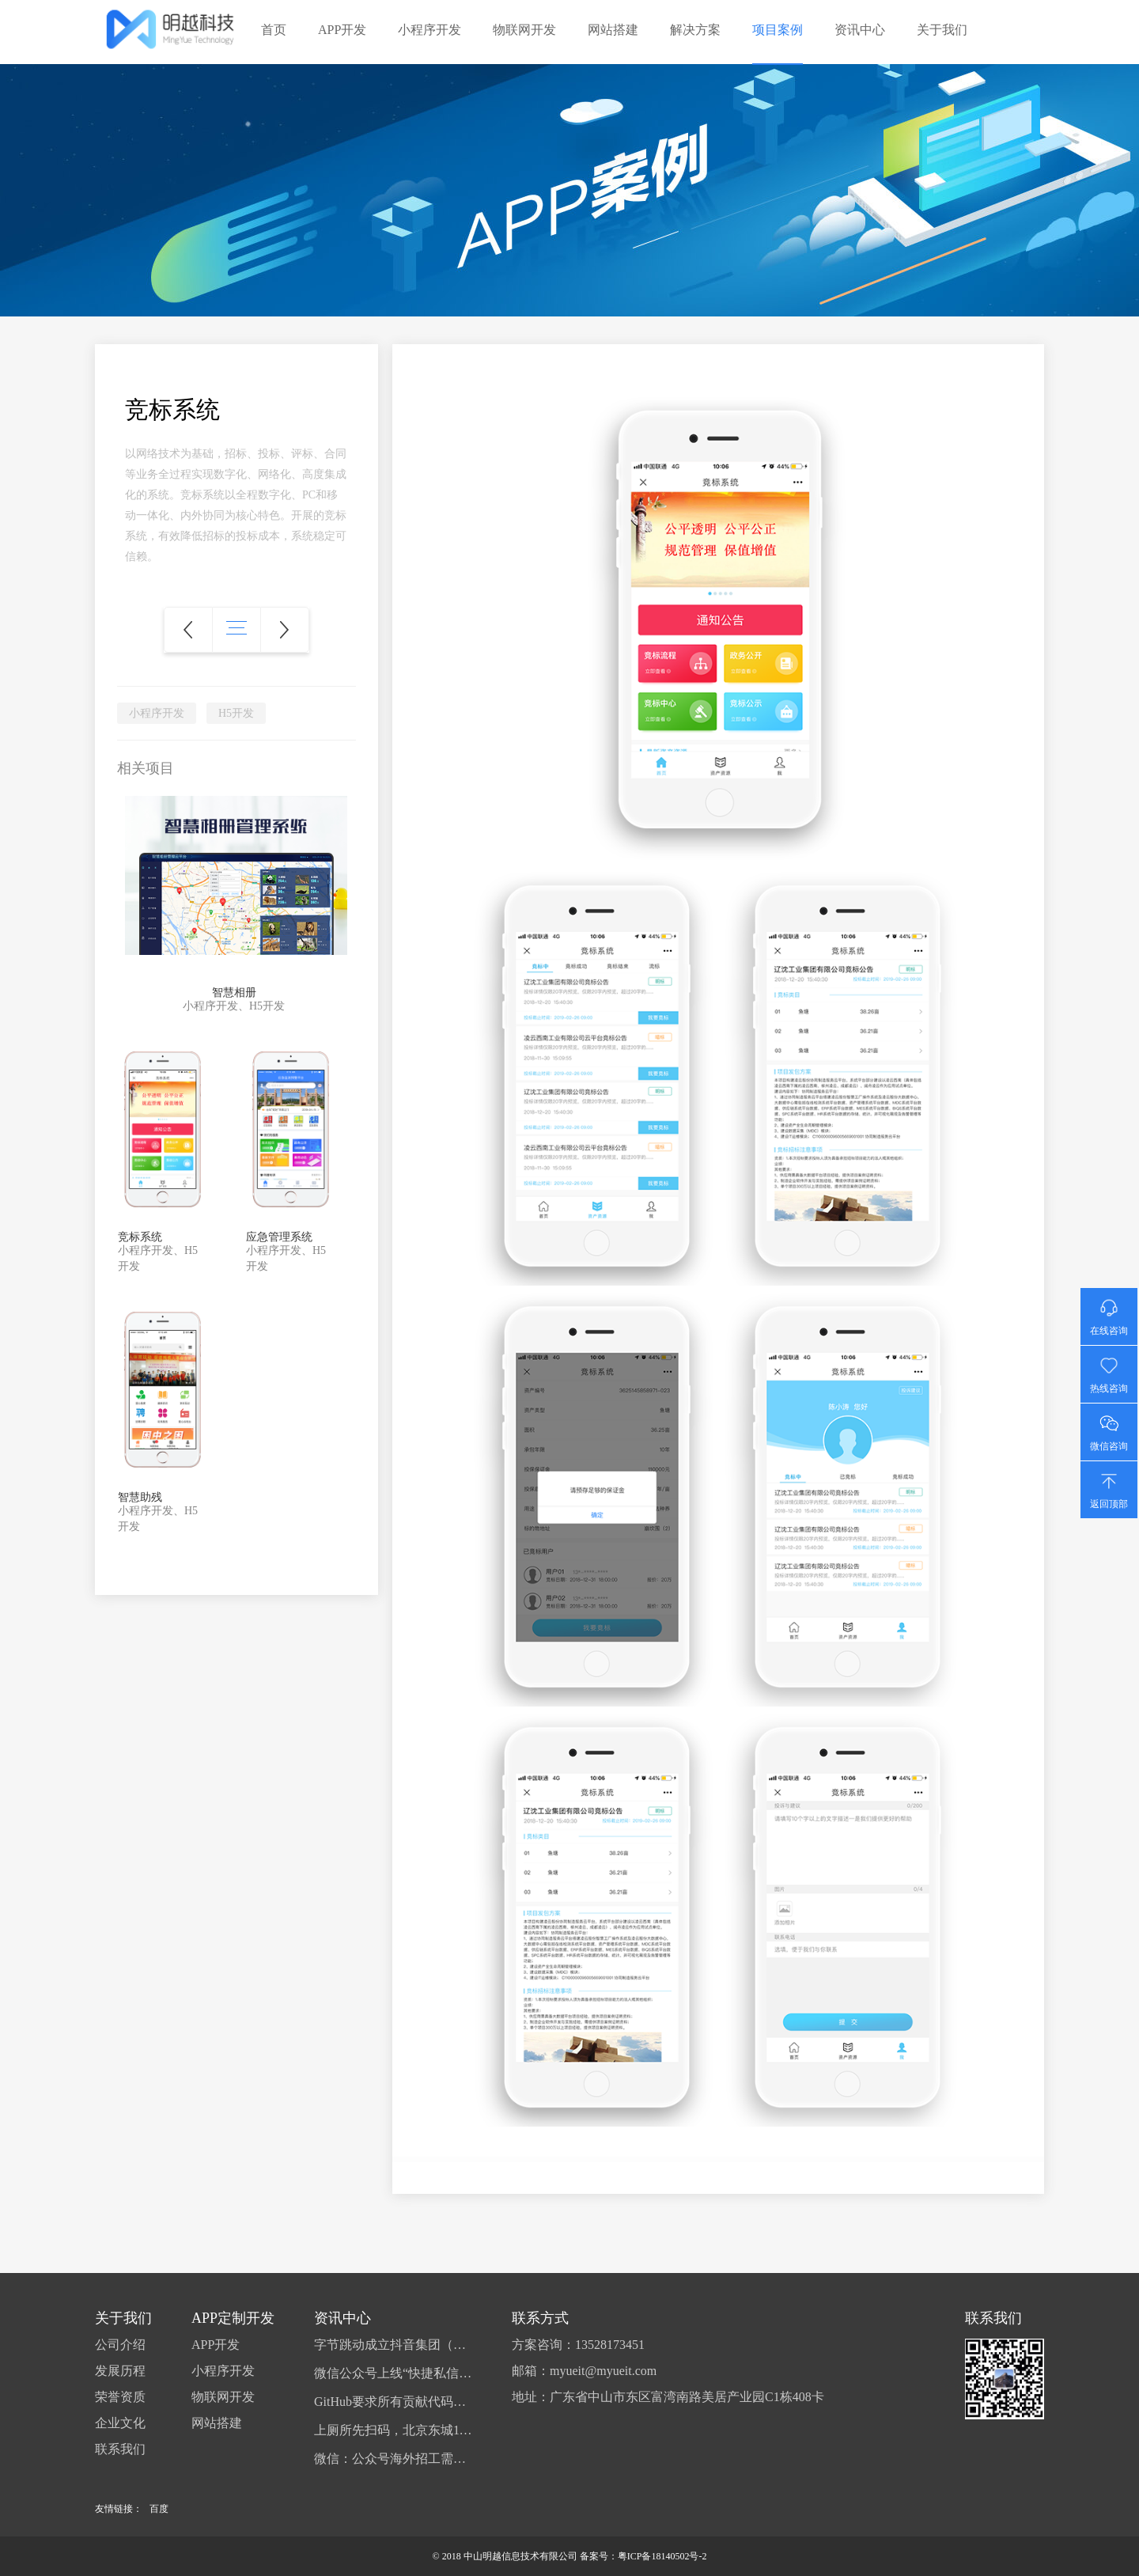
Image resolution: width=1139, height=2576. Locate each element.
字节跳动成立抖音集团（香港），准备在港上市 (393, 2345)
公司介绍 (120, 2345)
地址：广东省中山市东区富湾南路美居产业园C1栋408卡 (668, 2397)
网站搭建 (613, 29)
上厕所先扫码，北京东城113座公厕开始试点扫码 (393, 2430)
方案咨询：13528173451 (578, 2345)
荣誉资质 (120, 2397)
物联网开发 (524, 29)
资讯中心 (859, 29)
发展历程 (120, 2371)
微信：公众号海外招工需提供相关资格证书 (393, 2459)
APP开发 (342, 29)
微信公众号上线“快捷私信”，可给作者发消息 (393, 2373)
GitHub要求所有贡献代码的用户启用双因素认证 (393, 2402)
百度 (158, 2508)
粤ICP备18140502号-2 (662, 2556)
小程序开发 (429, 29)
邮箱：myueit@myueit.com (584, 2371)
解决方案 (695, 29)
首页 (273, 29)
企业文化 (120, 2423)
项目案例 (777, 29)
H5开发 (236, 713)
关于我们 (942, 29)
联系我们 (120, 2449)
